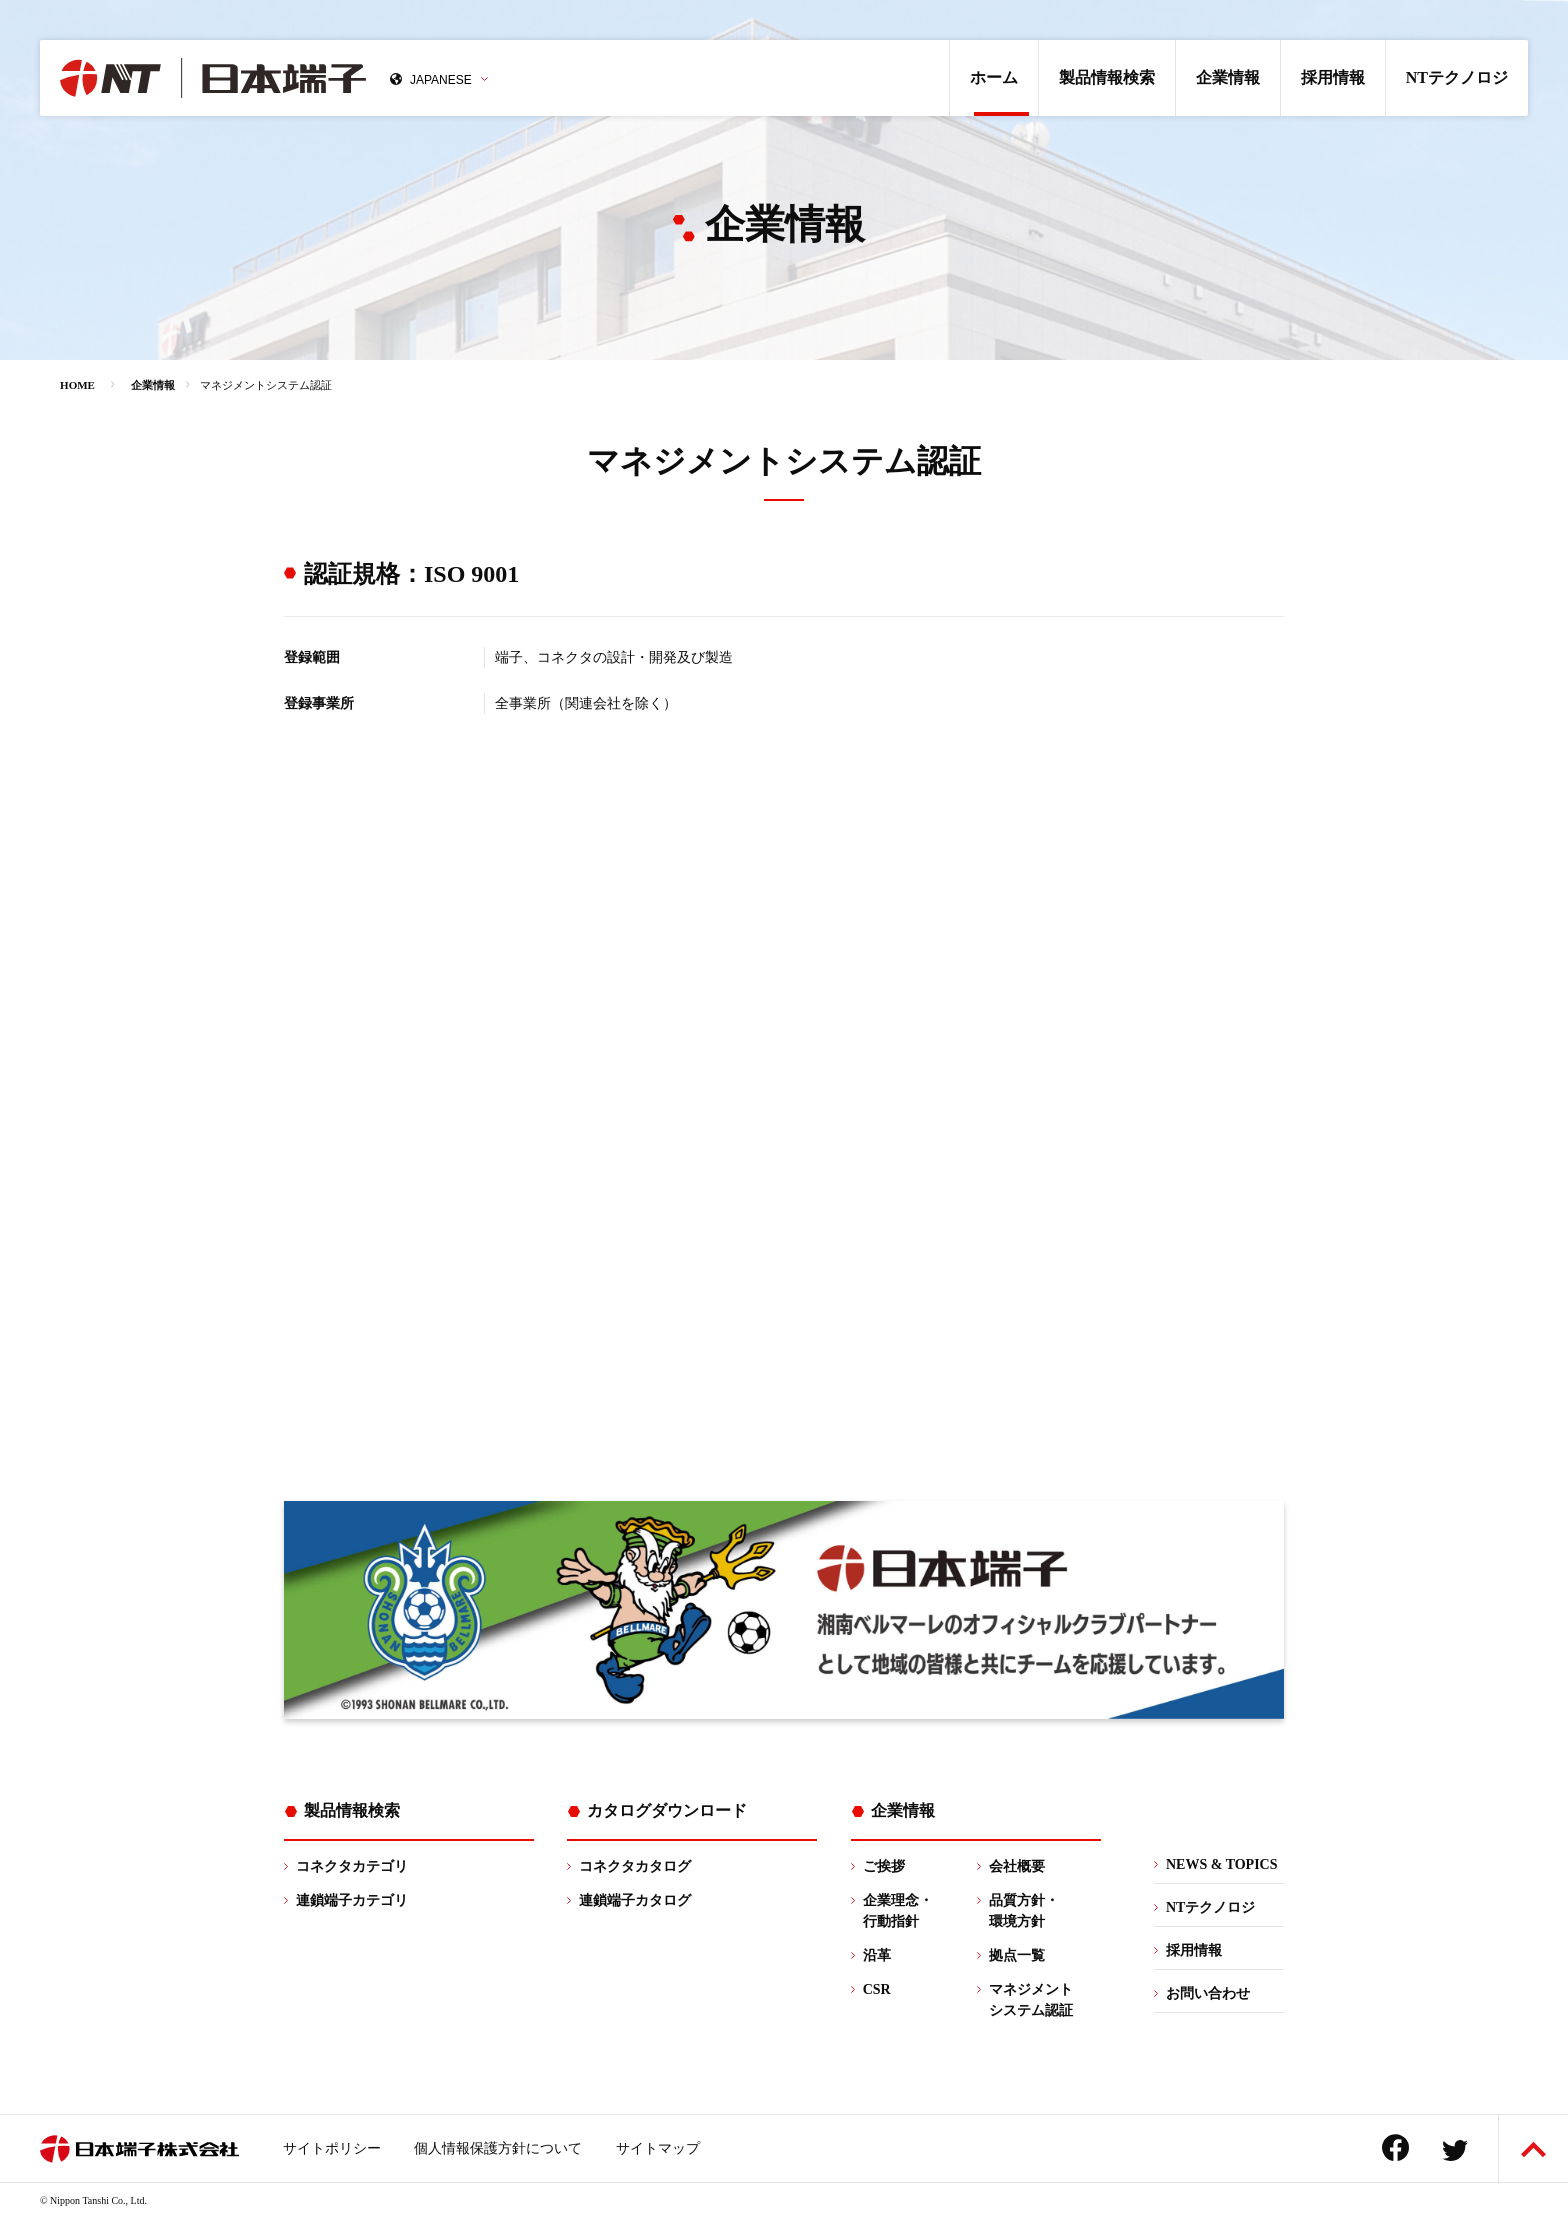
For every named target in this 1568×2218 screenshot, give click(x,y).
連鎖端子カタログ (635, 1900)
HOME (77, 385)
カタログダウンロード (667, 1810)
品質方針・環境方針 (1024, 1911)
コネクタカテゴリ (352, 1866)
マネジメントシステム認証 (1031, 2000)
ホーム (994, 77)
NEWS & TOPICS (1222, 1864)
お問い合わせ (1208, 1993)
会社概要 (1017, 1866)
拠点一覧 (1017, 1955)
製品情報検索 (1107, 77)
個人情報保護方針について (498, 2148)
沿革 (877, 1955)
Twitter (1455, 2150)
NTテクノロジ (1457, 77)
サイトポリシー (332, 2148)
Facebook (1395, 2147)
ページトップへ (1533, 2149)
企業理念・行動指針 (898, 1911)
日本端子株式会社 (213, 78)
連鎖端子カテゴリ (352, 1900)
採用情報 (1333, 77)
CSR (877, 1989)
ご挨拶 (884, 1866)
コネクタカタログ (635, 1866)
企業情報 (1228, 77)
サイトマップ (658, 2148)
